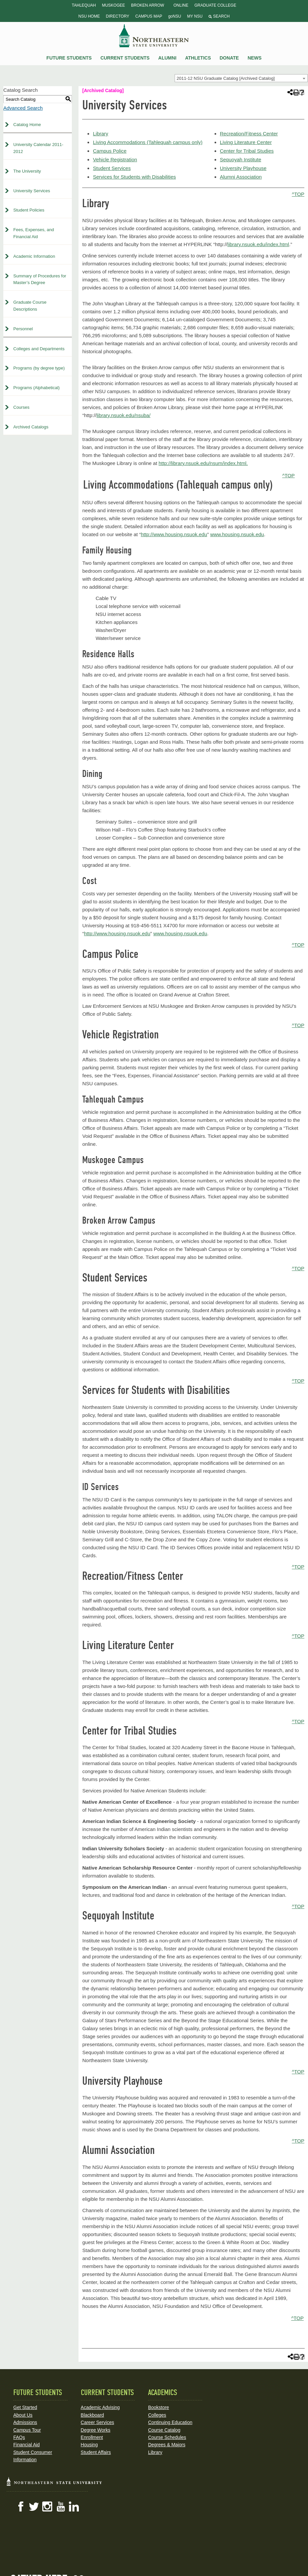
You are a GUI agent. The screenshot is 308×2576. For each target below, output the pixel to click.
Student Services (111, 168)
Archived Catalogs (31, 426)
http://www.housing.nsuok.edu (174, 534)
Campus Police (109, 151)
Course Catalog (164, 2430)
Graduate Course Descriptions (30, 306)
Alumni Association (241, 177)
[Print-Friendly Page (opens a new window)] (295, 92)
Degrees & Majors (166, 2444)
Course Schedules (167, 2437)
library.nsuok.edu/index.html (258, 244)
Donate (229, 58)
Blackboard (92, 2415)
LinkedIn (74, 2506)
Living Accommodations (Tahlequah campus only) (147, 142)
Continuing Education (170, 2422)
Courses (21, 407)
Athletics (198, 58)
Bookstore (158, 2407)
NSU (154, 35)
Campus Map (148, 16)
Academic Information (34, 256)
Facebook (21, 2506)
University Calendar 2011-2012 (38, 148)
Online (181, 5)
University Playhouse (243, 168)
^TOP (298, 194)
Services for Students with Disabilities (134, 177)
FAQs (19, 2437)
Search (219, 16)
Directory (117, 16)
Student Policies (28, 210)
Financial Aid (26, 2444)
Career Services (97, 2422)
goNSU (174, 16)
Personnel (23, 328)
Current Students (125, 58)
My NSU (195, 16)
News (254, 58)
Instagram (47, 2506)
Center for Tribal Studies (247, 151)
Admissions (25, 2422)
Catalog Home (27, 124)
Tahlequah (84, 5)
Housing (89, 2444)
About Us (23, 2415)
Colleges (157, 2415)
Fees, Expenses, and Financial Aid (33, 233)
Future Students (69, 58)
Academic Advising (100, 2407)
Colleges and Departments (39, 348)
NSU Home (89, 16)
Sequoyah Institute (240, 159)
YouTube (61, 2506)
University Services (31, 190)
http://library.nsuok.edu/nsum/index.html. (203, 463)
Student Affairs (96, 2452)
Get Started (25, 2407)
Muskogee (113, 5)
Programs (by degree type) (39, 368)
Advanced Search (23, 108)
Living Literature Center (246, 142)
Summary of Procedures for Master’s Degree (39, 279)
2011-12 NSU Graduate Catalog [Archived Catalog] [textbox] (226, 78)
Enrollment (92, 2437)
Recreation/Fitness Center (249, 133)
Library (100, 133)
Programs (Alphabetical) (36, 387)
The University (27, 171)
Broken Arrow (147, 5)
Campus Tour (27, 2430)
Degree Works (95, 2430)
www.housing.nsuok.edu (237, 534)
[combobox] (241, 78)
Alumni (167, 58)
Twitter (34, 2506)
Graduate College (215, 5)
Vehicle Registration (115, 159)
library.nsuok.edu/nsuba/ (123, 415)
